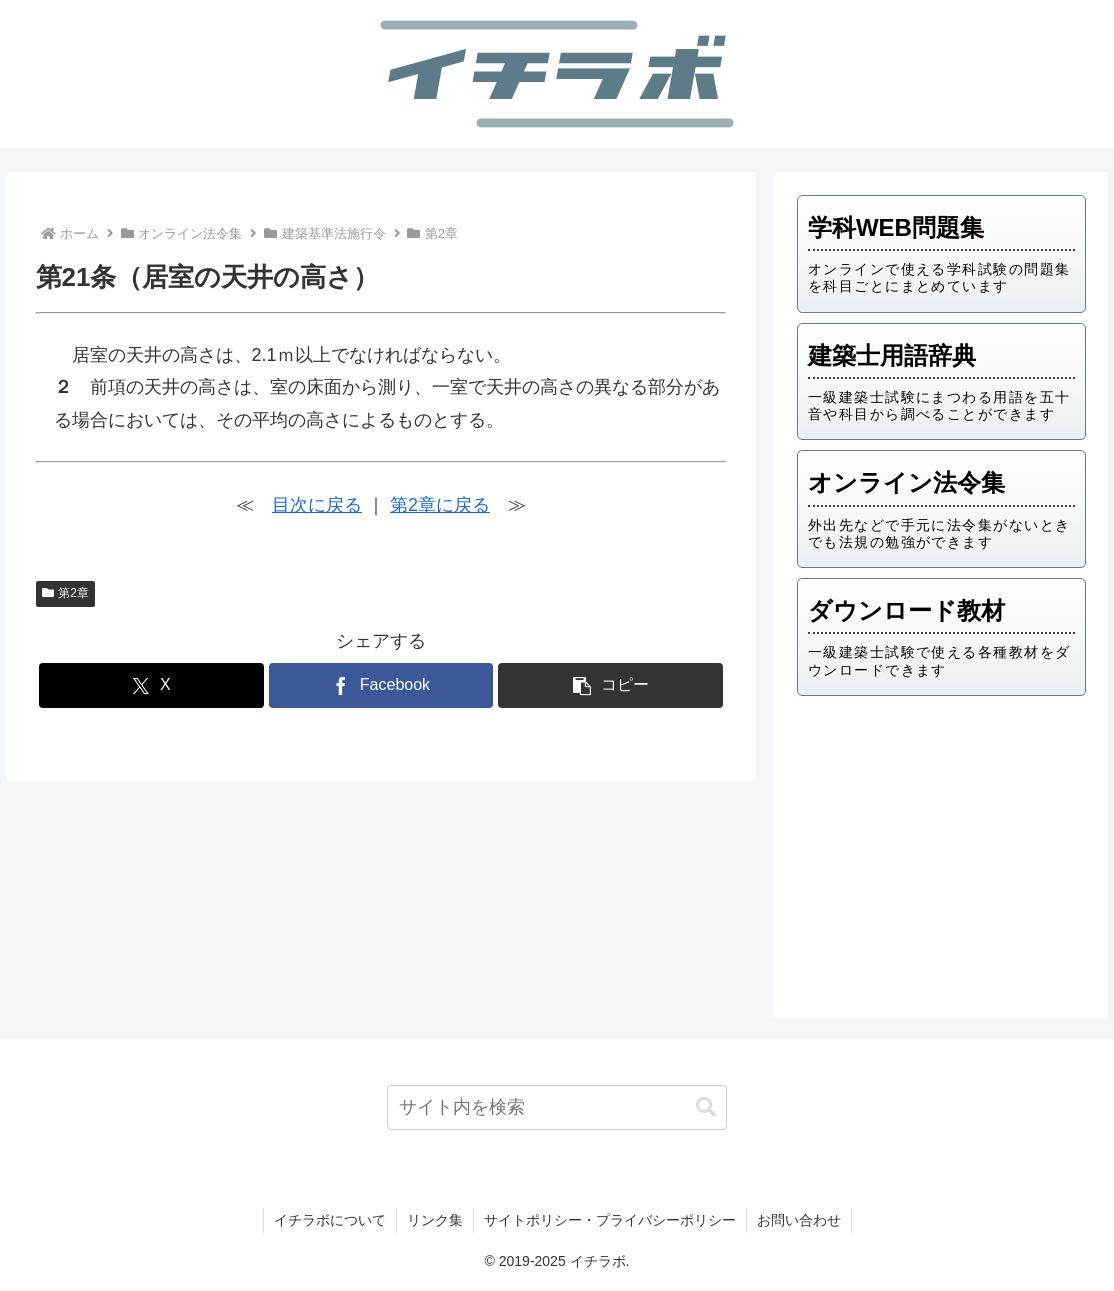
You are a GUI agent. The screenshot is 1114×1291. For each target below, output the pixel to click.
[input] (556, 1107)
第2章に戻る (440, 505)
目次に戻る (317, 505)
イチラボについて (330, 1220)
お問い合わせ (799, 1220)
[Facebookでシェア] (381, 685)
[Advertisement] (941, 851)
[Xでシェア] (151, 685)
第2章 (65, 593)
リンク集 (435, 1220)
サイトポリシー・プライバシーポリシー (610, 1220)
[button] (610, 685)
